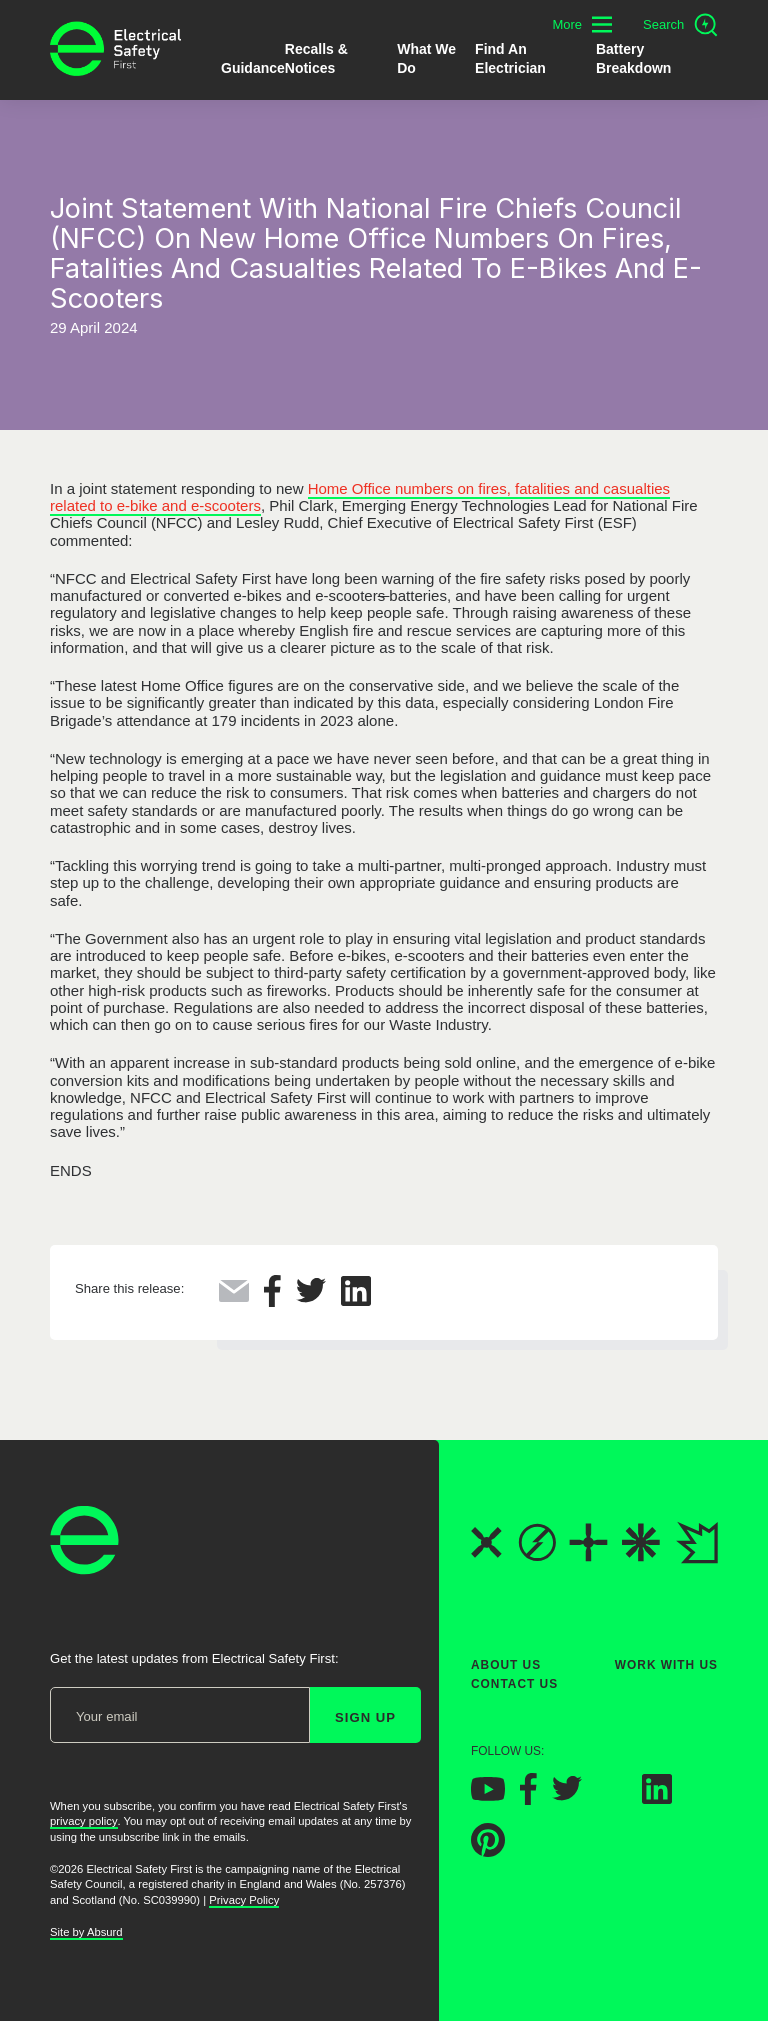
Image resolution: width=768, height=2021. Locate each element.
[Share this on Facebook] (272, 1301)
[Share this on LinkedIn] (356, 1300)
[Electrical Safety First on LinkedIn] (657, 1798)
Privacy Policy (244, 1900)
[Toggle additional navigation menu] (582, 24)
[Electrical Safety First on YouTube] (488, 1795)
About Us (506, 1665)
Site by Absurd (86, 1932)
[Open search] (680, 25)
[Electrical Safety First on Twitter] (567, 1795)
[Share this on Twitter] (311, 1297)
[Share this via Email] (234, 1296)
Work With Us (666, 1665)
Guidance (253, 68)
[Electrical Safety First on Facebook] (528, 1799)
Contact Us (514, 1684)
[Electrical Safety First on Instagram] (612, 1798)
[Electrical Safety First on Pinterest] (488, 1851)
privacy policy (84, 1821)
